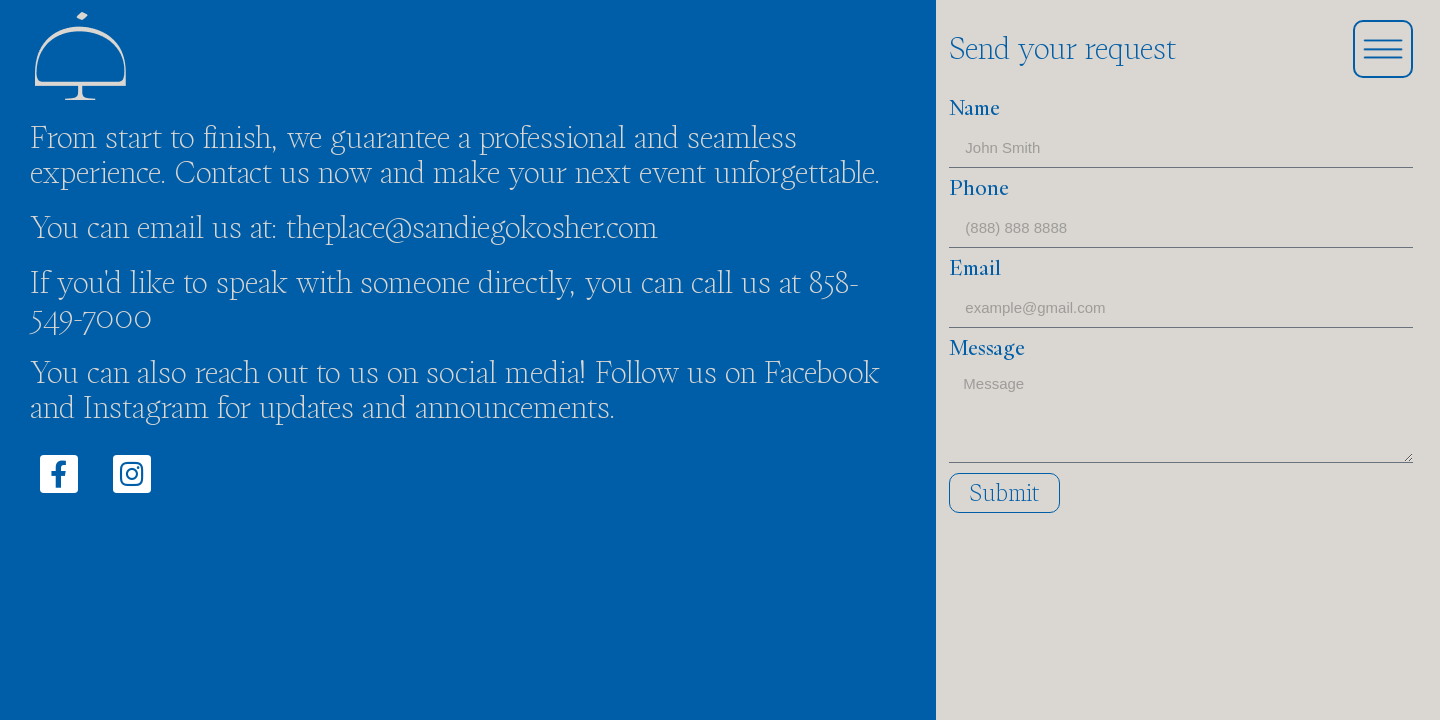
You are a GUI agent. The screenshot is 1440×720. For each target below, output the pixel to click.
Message (987, 350)
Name (974, 110)
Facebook (822, 372)
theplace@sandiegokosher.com (472, 227)
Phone (979, 190)
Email (975, 270)
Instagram (146, 407)
